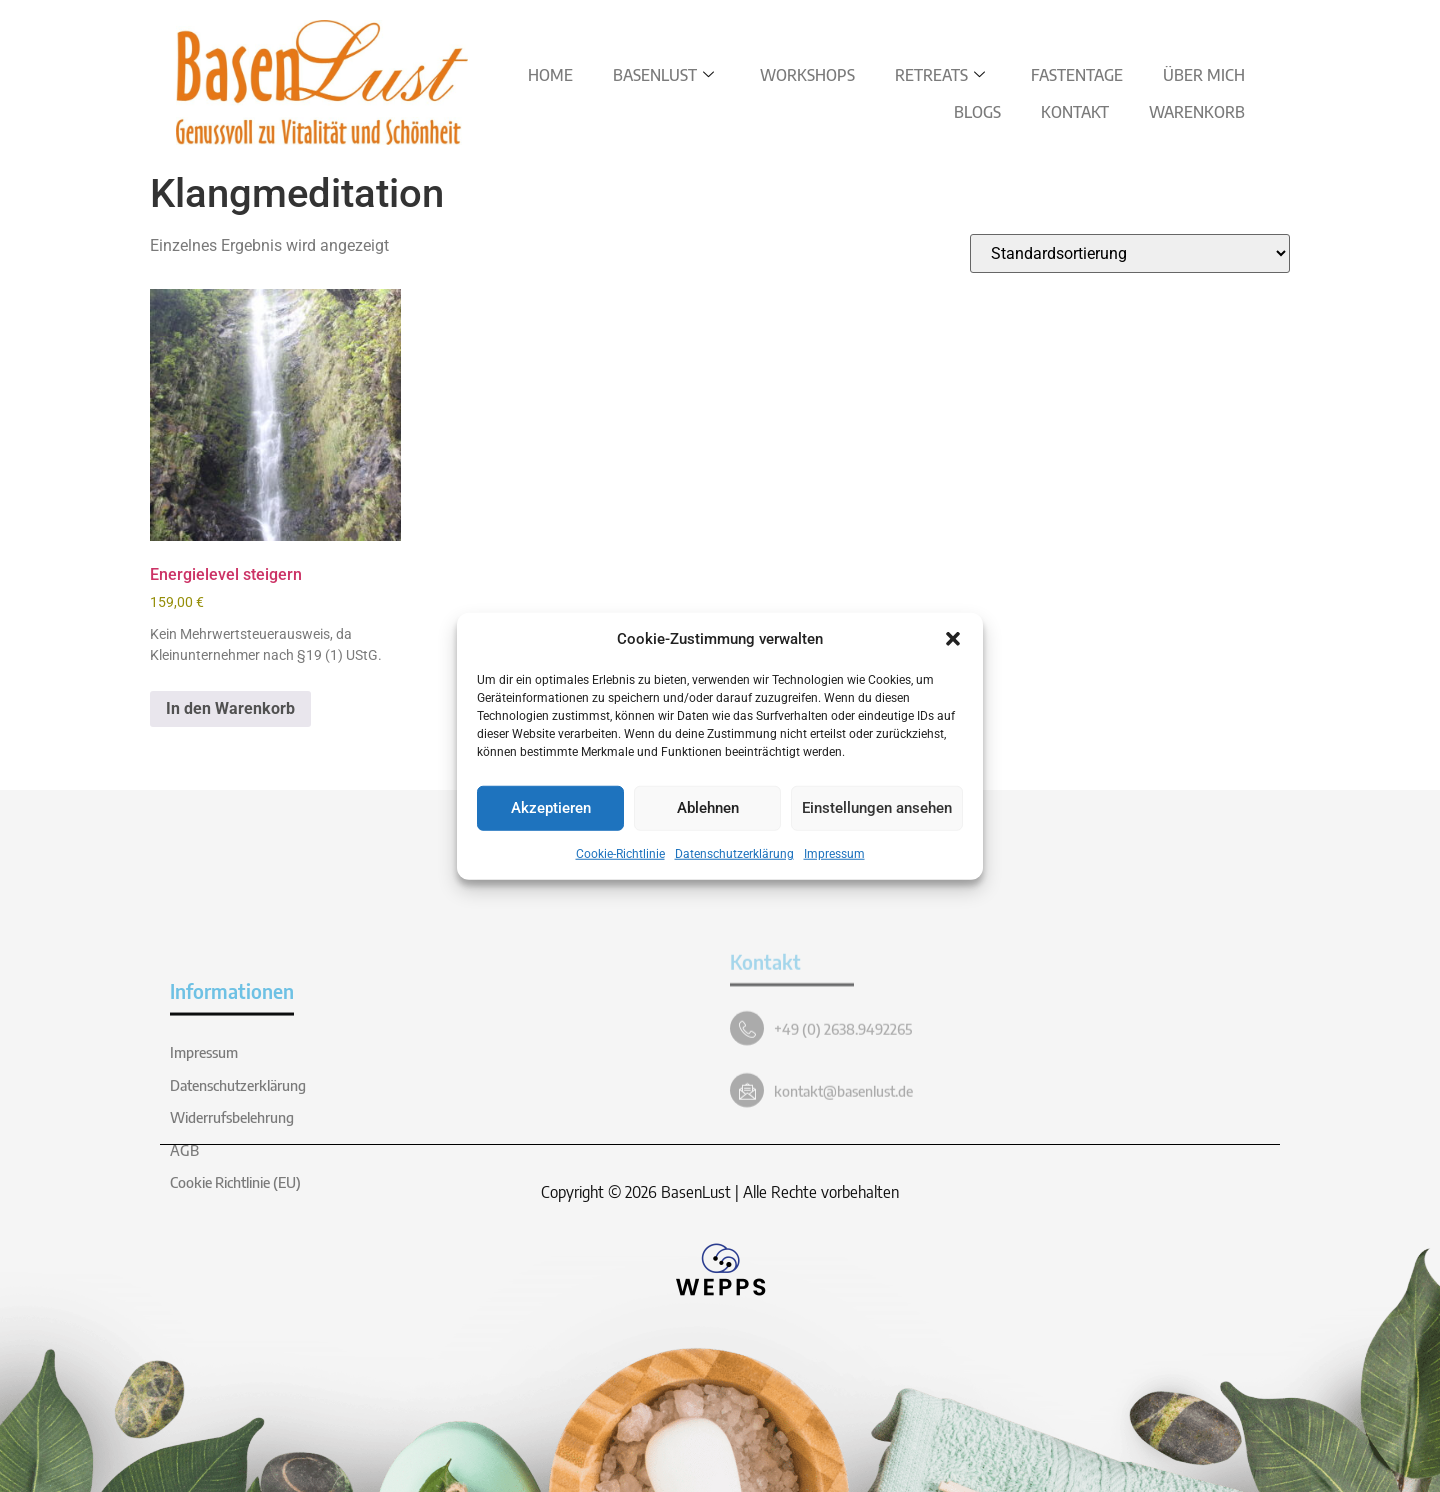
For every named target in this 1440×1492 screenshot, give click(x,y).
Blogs (977, 112)
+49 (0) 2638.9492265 (843, 1113)
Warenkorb (1197, 112)
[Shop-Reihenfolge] (1130, 253)
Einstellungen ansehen (877, 808)
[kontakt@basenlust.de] (747, 1175)
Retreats (940, 75)
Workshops (807, 75)
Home (550, 75)
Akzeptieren (551, 808)
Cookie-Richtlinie (620, 853)
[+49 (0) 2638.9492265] (747, 1113)
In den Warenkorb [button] (230, 708)
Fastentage (1077, 75)
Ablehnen (708, 808)
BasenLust (663, 75)
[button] (953, 639)
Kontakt (1075, 112)
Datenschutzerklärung (734, 853)
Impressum (834, 853)
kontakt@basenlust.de (843, 1175)
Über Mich (1204, 75)
